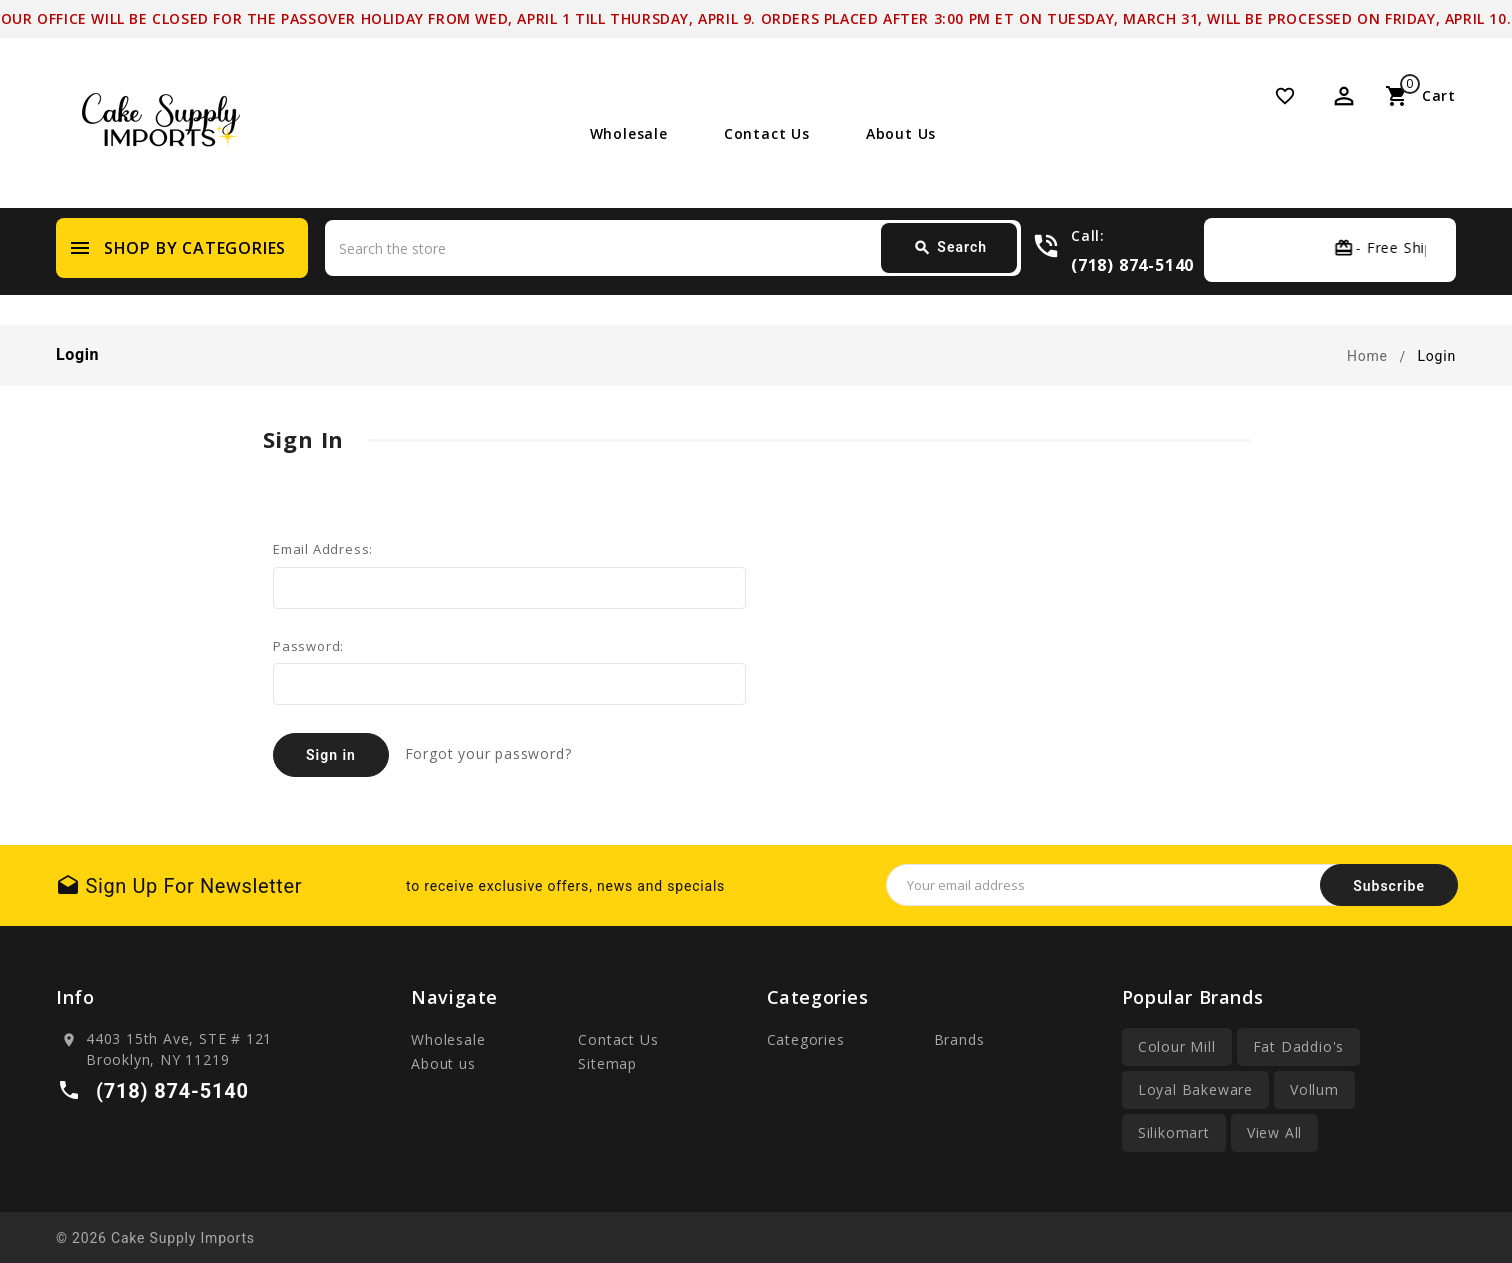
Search (950, 248)
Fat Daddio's (1299, 1046)
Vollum (1314, 1089)
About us (901, 133)
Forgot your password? (488, 753)
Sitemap (607, 1063)
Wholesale (629, 133)
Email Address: (323, 549)
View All (1274, 1132)
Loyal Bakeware (1195, 1089)
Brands (959, 1039)
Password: (308, 646)
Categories (806, 1039)
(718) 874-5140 (1132, 264)
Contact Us (767, 133)
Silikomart (1174, 1132)
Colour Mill (1177, 1046)
